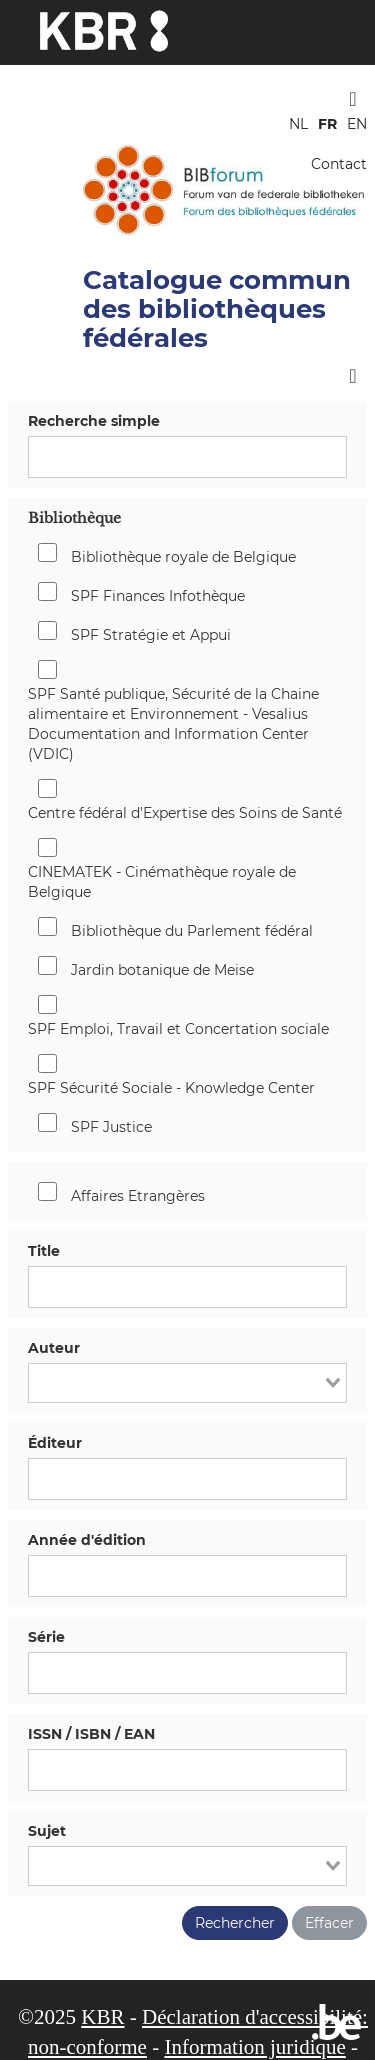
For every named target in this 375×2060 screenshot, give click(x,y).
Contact (339, 164)
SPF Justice (111, 1127)
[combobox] (187, 1383)
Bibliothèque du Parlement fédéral (192, 931)
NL (298, 124)
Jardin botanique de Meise (162, 970)
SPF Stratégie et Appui (151, 635)
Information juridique (254, 2047)
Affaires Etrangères (138, 1196)
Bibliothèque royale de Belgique (183, 557)
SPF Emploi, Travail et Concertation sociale (178, 1029)
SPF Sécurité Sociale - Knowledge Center (171, 1088)
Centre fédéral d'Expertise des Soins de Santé (185, 813)
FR (327, 124)
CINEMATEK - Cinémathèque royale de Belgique (162, 882)
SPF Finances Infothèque (158, 596)
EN (357, 124)
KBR (102, 2017)
